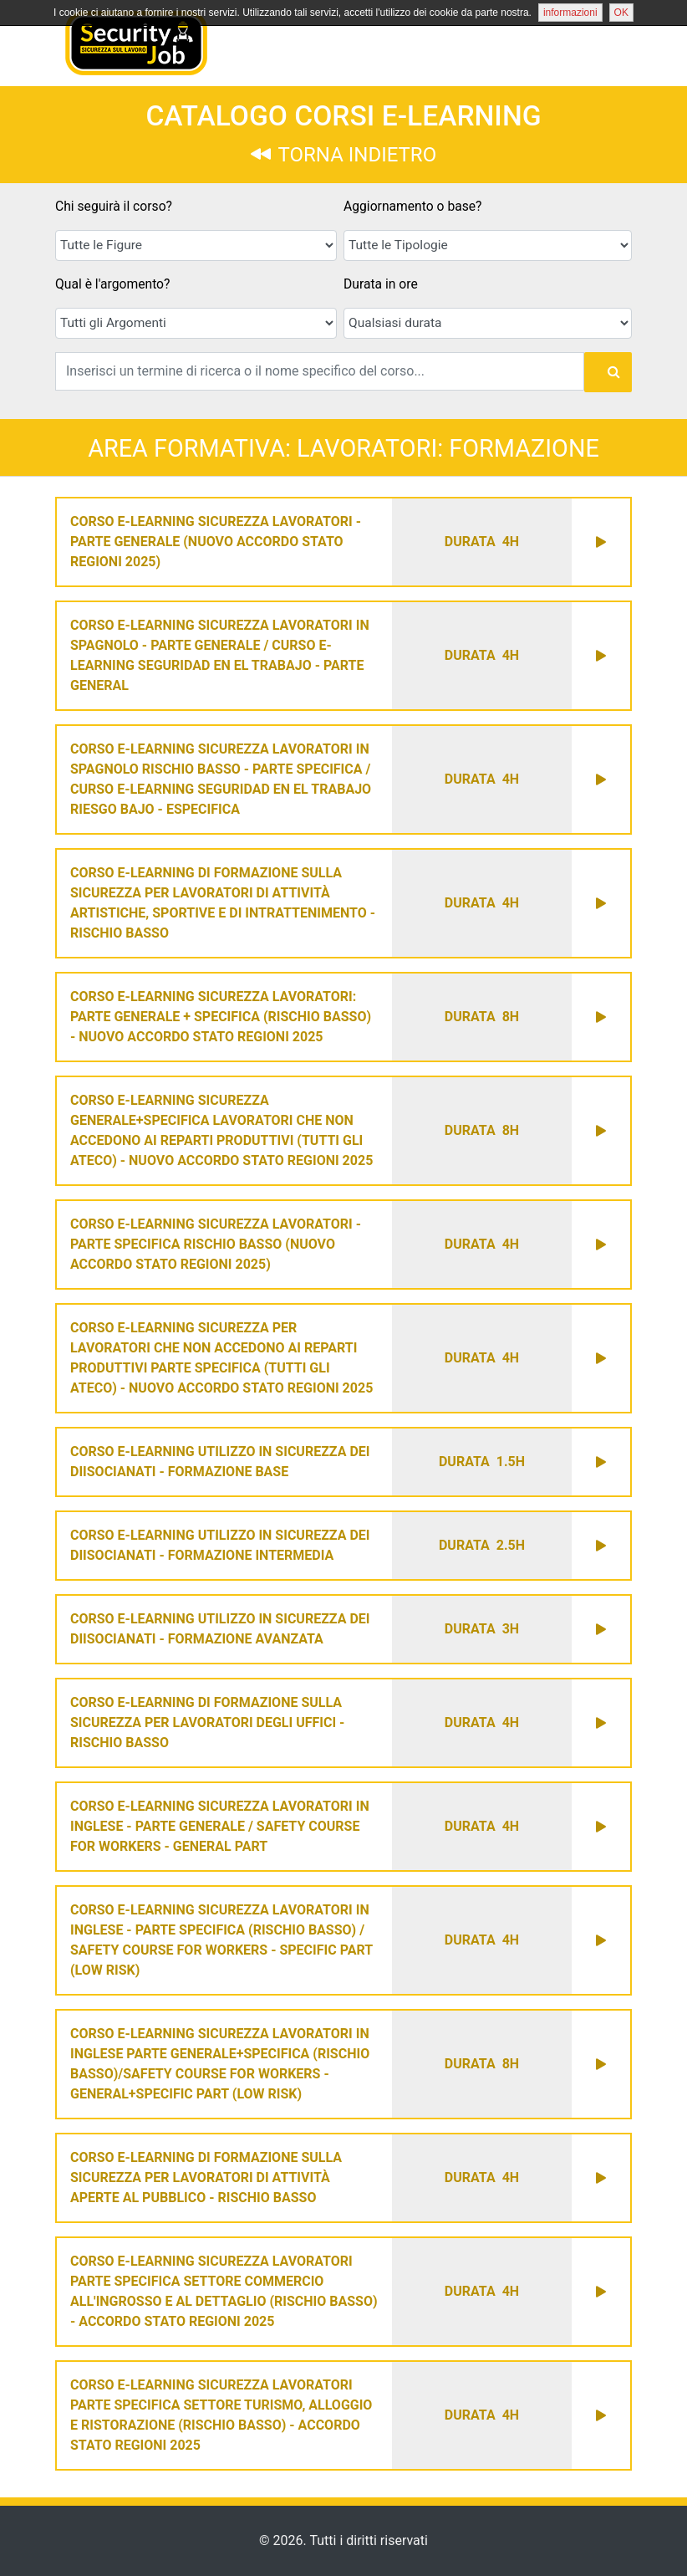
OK (621, 12)
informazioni (570, 12)
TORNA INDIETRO (343, 154)
